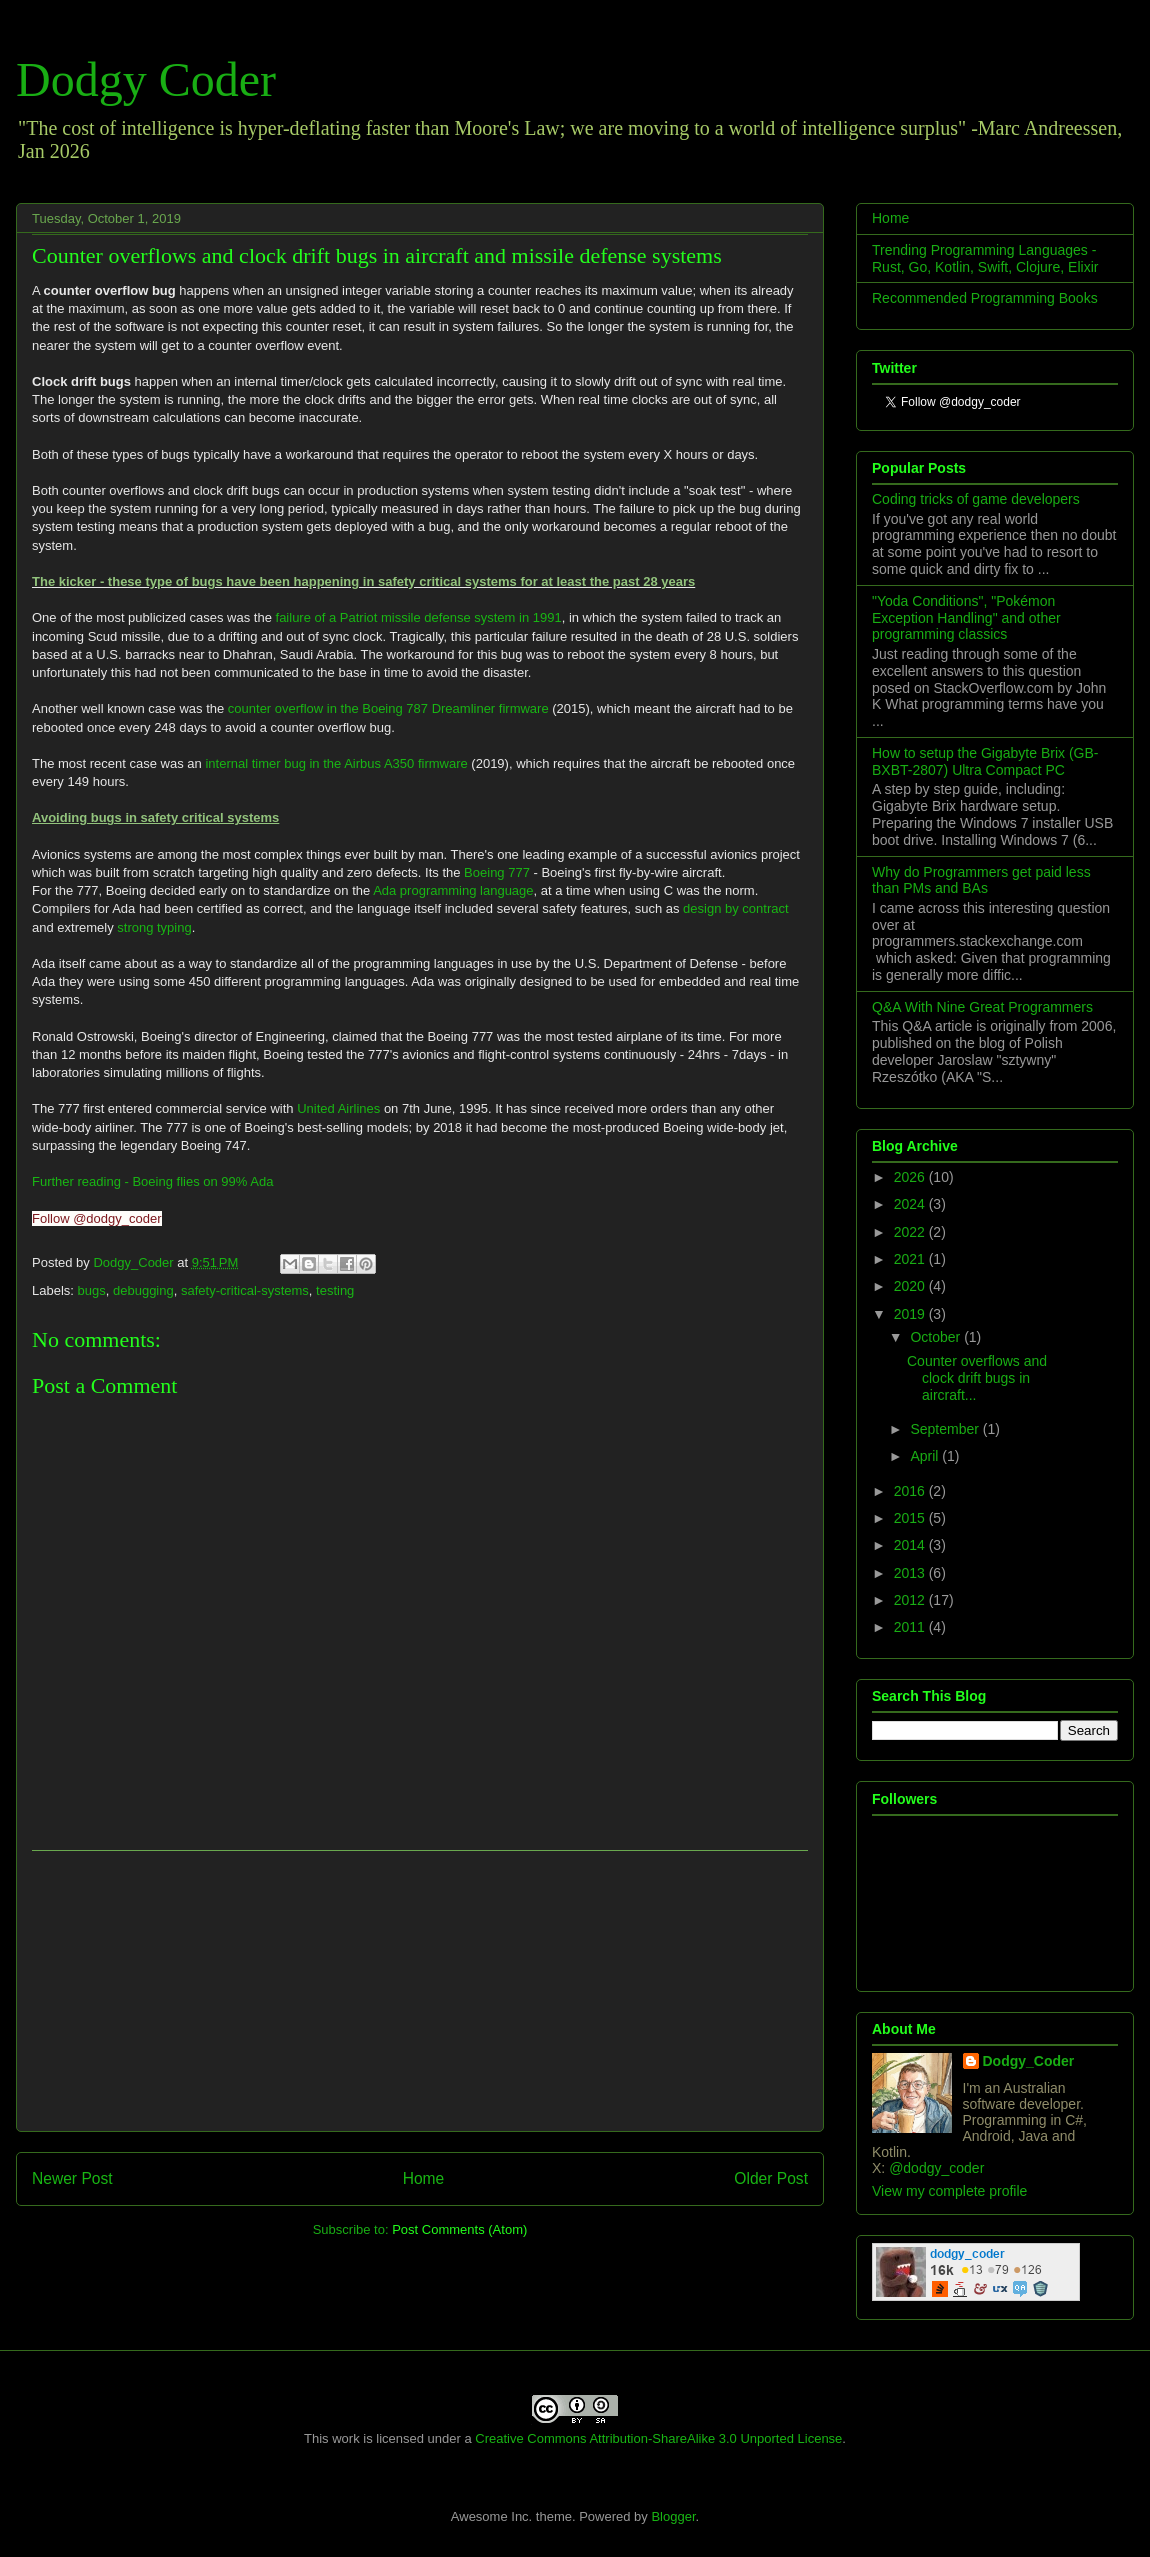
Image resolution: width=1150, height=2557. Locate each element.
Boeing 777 (497, 872)
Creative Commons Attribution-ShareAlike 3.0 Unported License (658, 2438)
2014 (911, 1545)
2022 (911, 1232)
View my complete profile (949, 2191)
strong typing (154, 927)
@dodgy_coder (936, 2168)
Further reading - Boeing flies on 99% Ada (152, 1181)
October (937, 1337)
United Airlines (338, 1108)
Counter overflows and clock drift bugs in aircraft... (977, 1378)
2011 (911, 1627)
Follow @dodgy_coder (97, 1218)
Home (424, 2178)
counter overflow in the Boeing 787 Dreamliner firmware (388, 708)
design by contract (736, 908)
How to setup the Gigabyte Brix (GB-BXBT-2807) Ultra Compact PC (985, 761)
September (946, 1429)
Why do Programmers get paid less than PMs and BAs (981, 880)
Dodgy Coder (146, 79)
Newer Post (72, 2178)
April (926, 1456)
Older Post (771, 2178)
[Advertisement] (420, 1991)
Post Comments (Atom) (459, 2229)
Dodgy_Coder (135, 1262)
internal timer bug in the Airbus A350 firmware (336, 763)
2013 (911, 1573)
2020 (911, 1286)
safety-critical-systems (245, 1290)
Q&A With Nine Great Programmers (982, 1007)
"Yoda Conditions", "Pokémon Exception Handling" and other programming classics (966, 618)
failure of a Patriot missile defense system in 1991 (419, 617)
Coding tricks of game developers (976, 499)
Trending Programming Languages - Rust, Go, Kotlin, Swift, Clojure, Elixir (985, 258)
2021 (911, 1259)
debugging (143, 1290)
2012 (911, 1600)
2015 (911, 1518)
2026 (911, 1177)
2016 (911, 1491)
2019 (911, 1314)
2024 (911, 1204)
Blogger (673, 2516)
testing (335, 1290)
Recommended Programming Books (985, 298)
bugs (92, 1290)
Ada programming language (453, 890)
